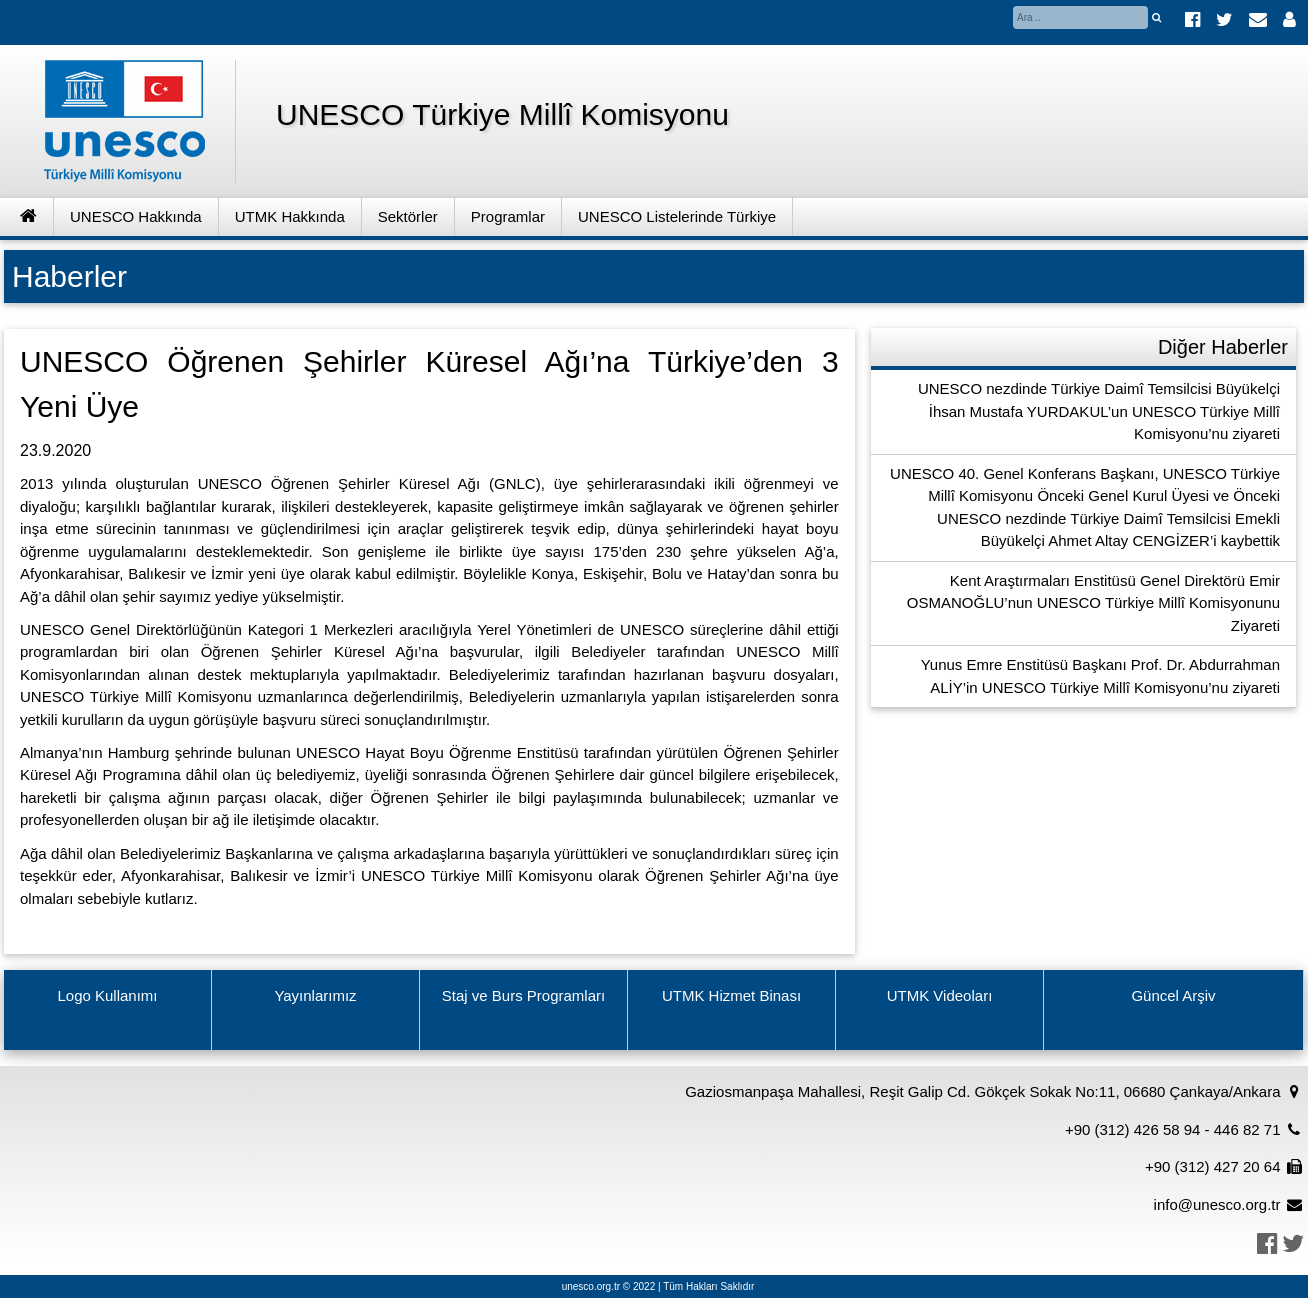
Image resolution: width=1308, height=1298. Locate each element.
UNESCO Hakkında (136, 216)
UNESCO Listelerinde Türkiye (677, 216)
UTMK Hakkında (290, 216)
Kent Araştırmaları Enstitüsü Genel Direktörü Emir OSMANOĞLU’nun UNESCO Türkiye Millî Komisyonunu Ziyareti (1093, 603)
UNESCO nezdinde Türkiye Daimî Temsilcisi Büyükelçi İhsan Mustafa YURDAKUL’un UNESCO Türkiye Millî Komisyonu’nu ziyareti (1099, 411)
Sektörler (408, 216)
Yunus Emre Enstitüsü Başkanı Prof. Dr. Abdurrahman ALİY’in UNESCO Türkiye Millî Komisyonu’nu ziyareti (1100, 676)
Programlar (508, 216)
